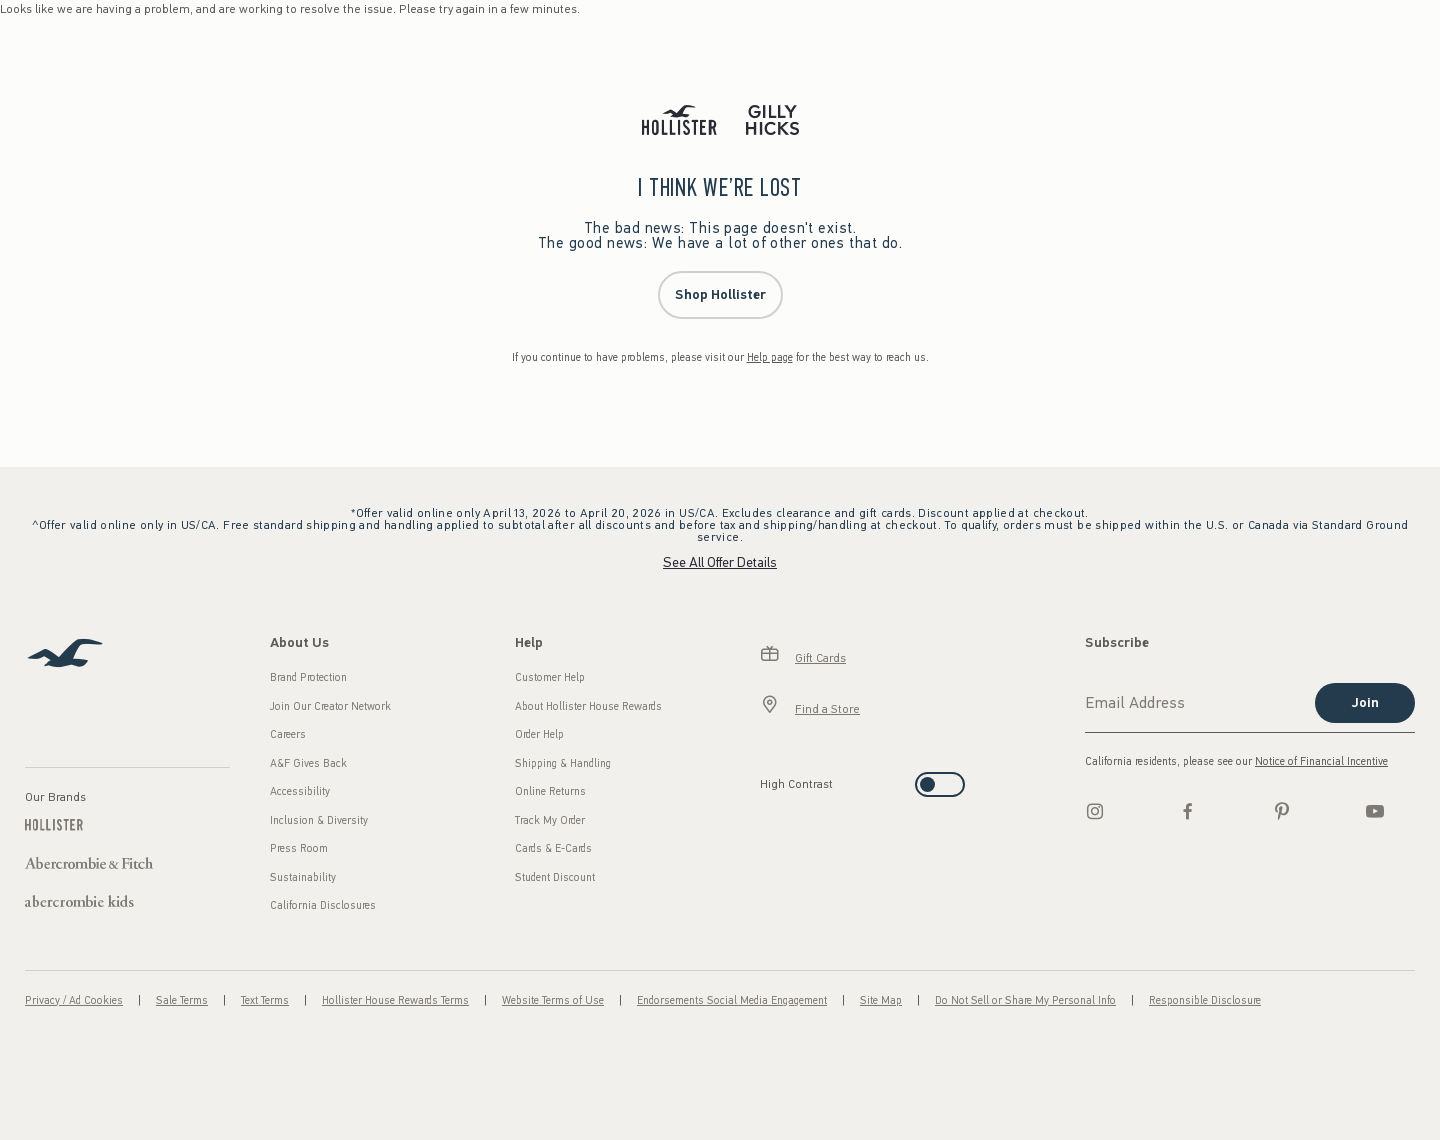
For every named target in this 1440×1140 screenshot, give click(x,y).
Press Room (299, 848)
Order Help (539, 734)
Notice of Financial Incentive (1321, 761)
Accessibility (300, 791)
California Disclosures (323, 905)
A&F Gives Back (308, 763)
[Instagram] (1095, 811)
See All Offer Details (720, 562)
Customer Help (550, 677)
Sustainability (303, 877)
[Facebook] (1188, 811)
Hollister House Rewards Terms (395, 1000)
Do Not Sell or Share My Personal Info (1025, 1000)
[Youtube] (1375, 811)
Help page (770, 357)
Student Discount (555, 877)
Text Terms (265, 1000)
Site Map (881, 1000)
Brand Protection (308, 677)
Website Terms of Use (553, 1000)
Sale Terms (182, 1000)
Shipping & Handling (563, 763)
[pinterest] (1282, 811)
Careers (288, 734)
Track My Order (550, 820)
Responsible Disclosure (1205, 1000)
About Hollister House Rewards (588, 706)
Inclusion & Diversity (319, 820)
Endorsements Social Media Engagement (732, 1000)
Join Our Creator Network (330, 706)
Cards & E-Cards (553, 848)
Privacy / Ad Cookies (74, 1000)
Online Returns (550, 791)
